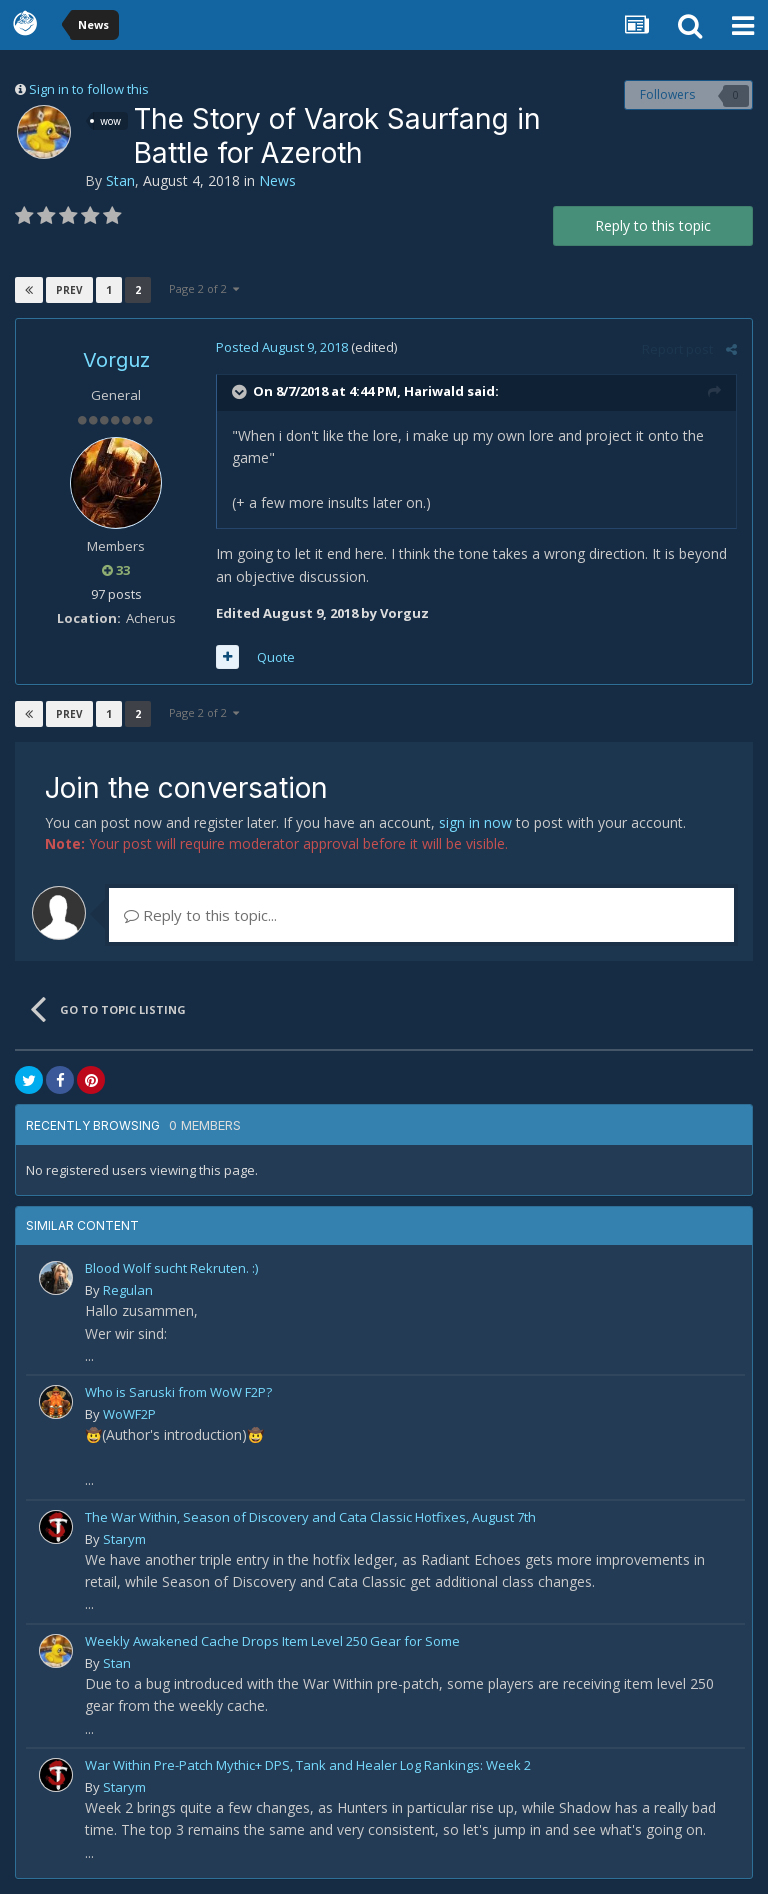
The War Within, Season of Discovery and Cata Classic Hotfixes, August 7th (310, 1517)
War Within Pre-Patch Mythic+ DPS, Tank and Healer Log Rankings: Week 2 (308, 1765)
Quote (276, 657)
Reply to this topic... (200, 915)
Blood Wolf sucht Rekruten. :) (171, 1268)
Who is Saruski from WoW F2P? (178, 1392)
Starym (124, 1539)
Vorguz (116, 360)
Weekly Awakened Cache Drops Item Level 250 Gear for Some (272, 1641)
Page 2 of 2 (204, 288)
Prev (69, 290)
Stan (120, 180)
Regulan (128, 1290)
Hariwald (434, 392)
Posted (282, 347)
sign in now (475, 822)
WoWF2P (129, 1414)
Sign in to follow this (89, 89)
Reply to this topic (653, 225)
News (277, 180)
